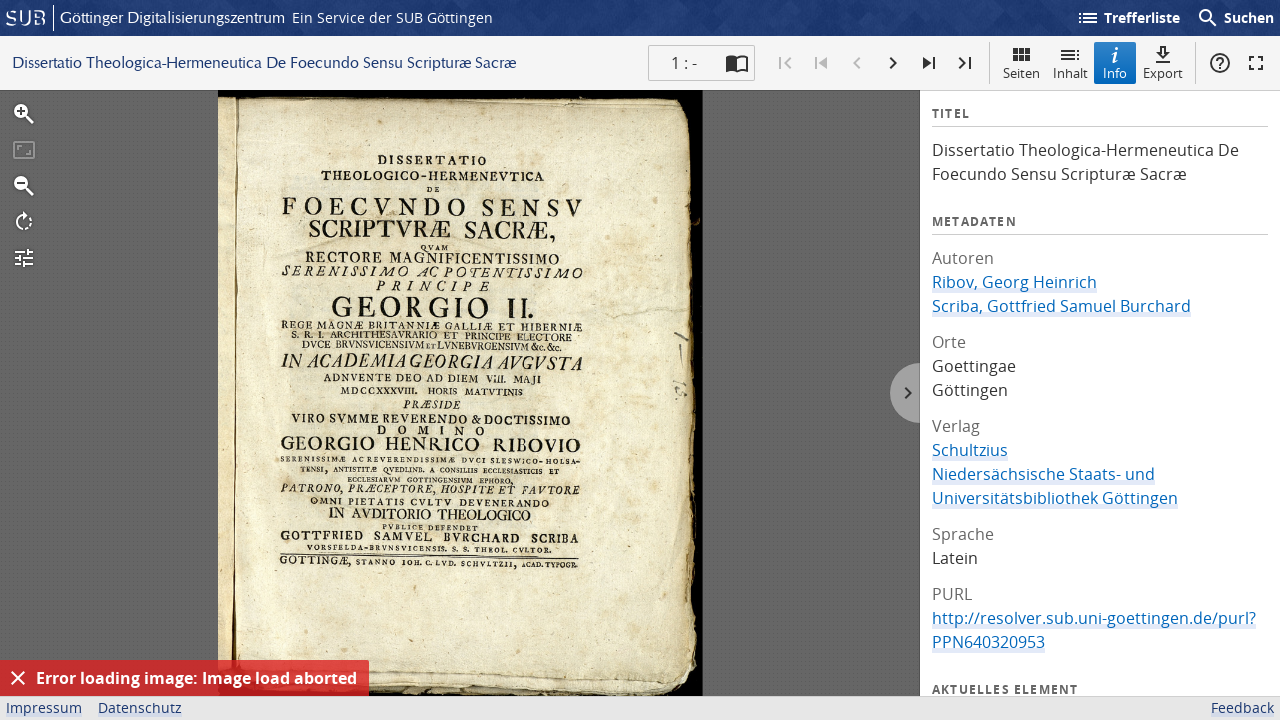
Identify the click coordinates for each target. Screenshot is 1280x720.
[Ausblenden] (18, 678)
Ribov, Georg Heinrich (1014, 282)
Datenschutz (140, 707)
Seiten (1021, 62)
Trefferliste (1128, 18)
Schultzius (970, 450)
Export (1163, 62)
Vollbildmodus (1256, 63)
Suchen (1235, 18)
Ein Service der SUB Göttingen (392, 17)
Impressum (44, 707)
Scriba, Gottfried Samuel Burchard (1061, 306)
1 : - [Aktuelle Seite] (684, 63)
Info (1115, 62)
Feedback (1242, 707)
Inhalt (1070, 62)
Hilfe (1220, 63)
